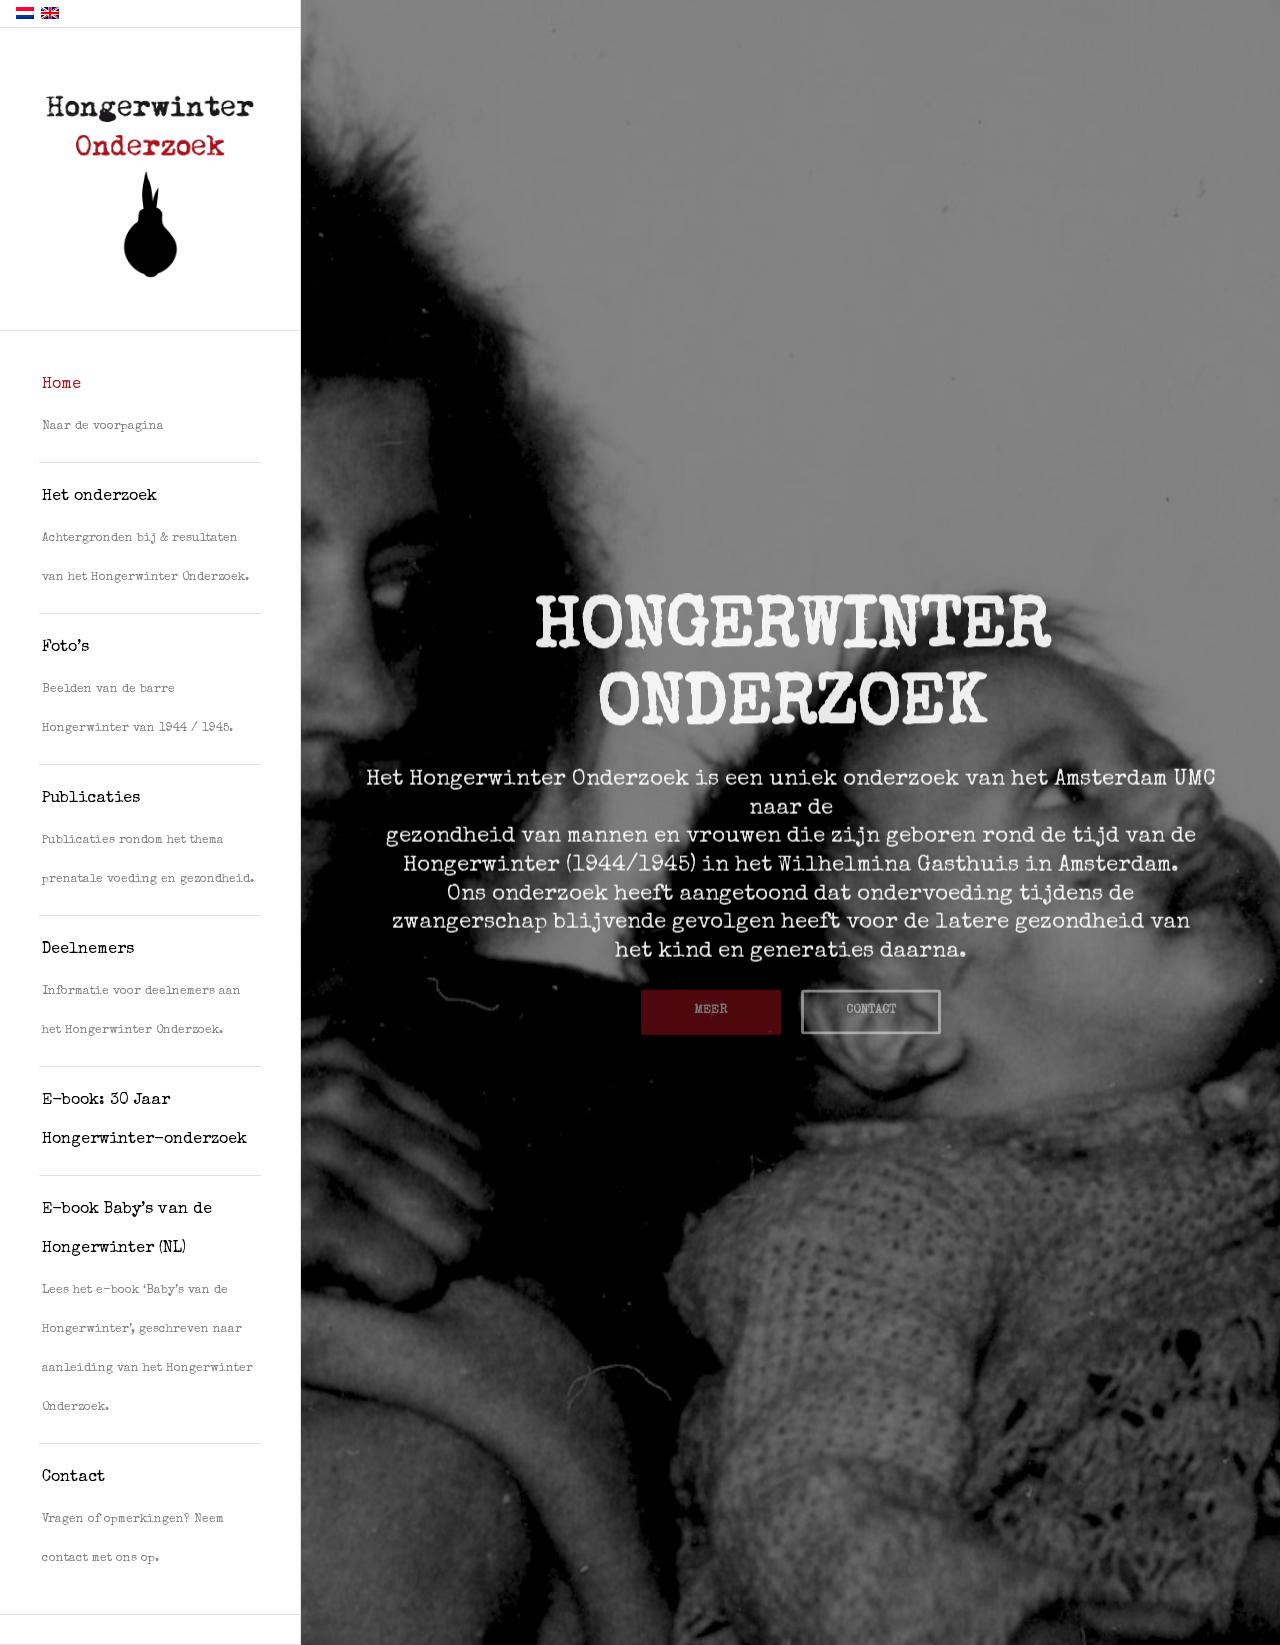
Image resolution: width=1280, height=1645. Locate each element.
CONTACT (871, 1007)
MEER (710, 1007)
